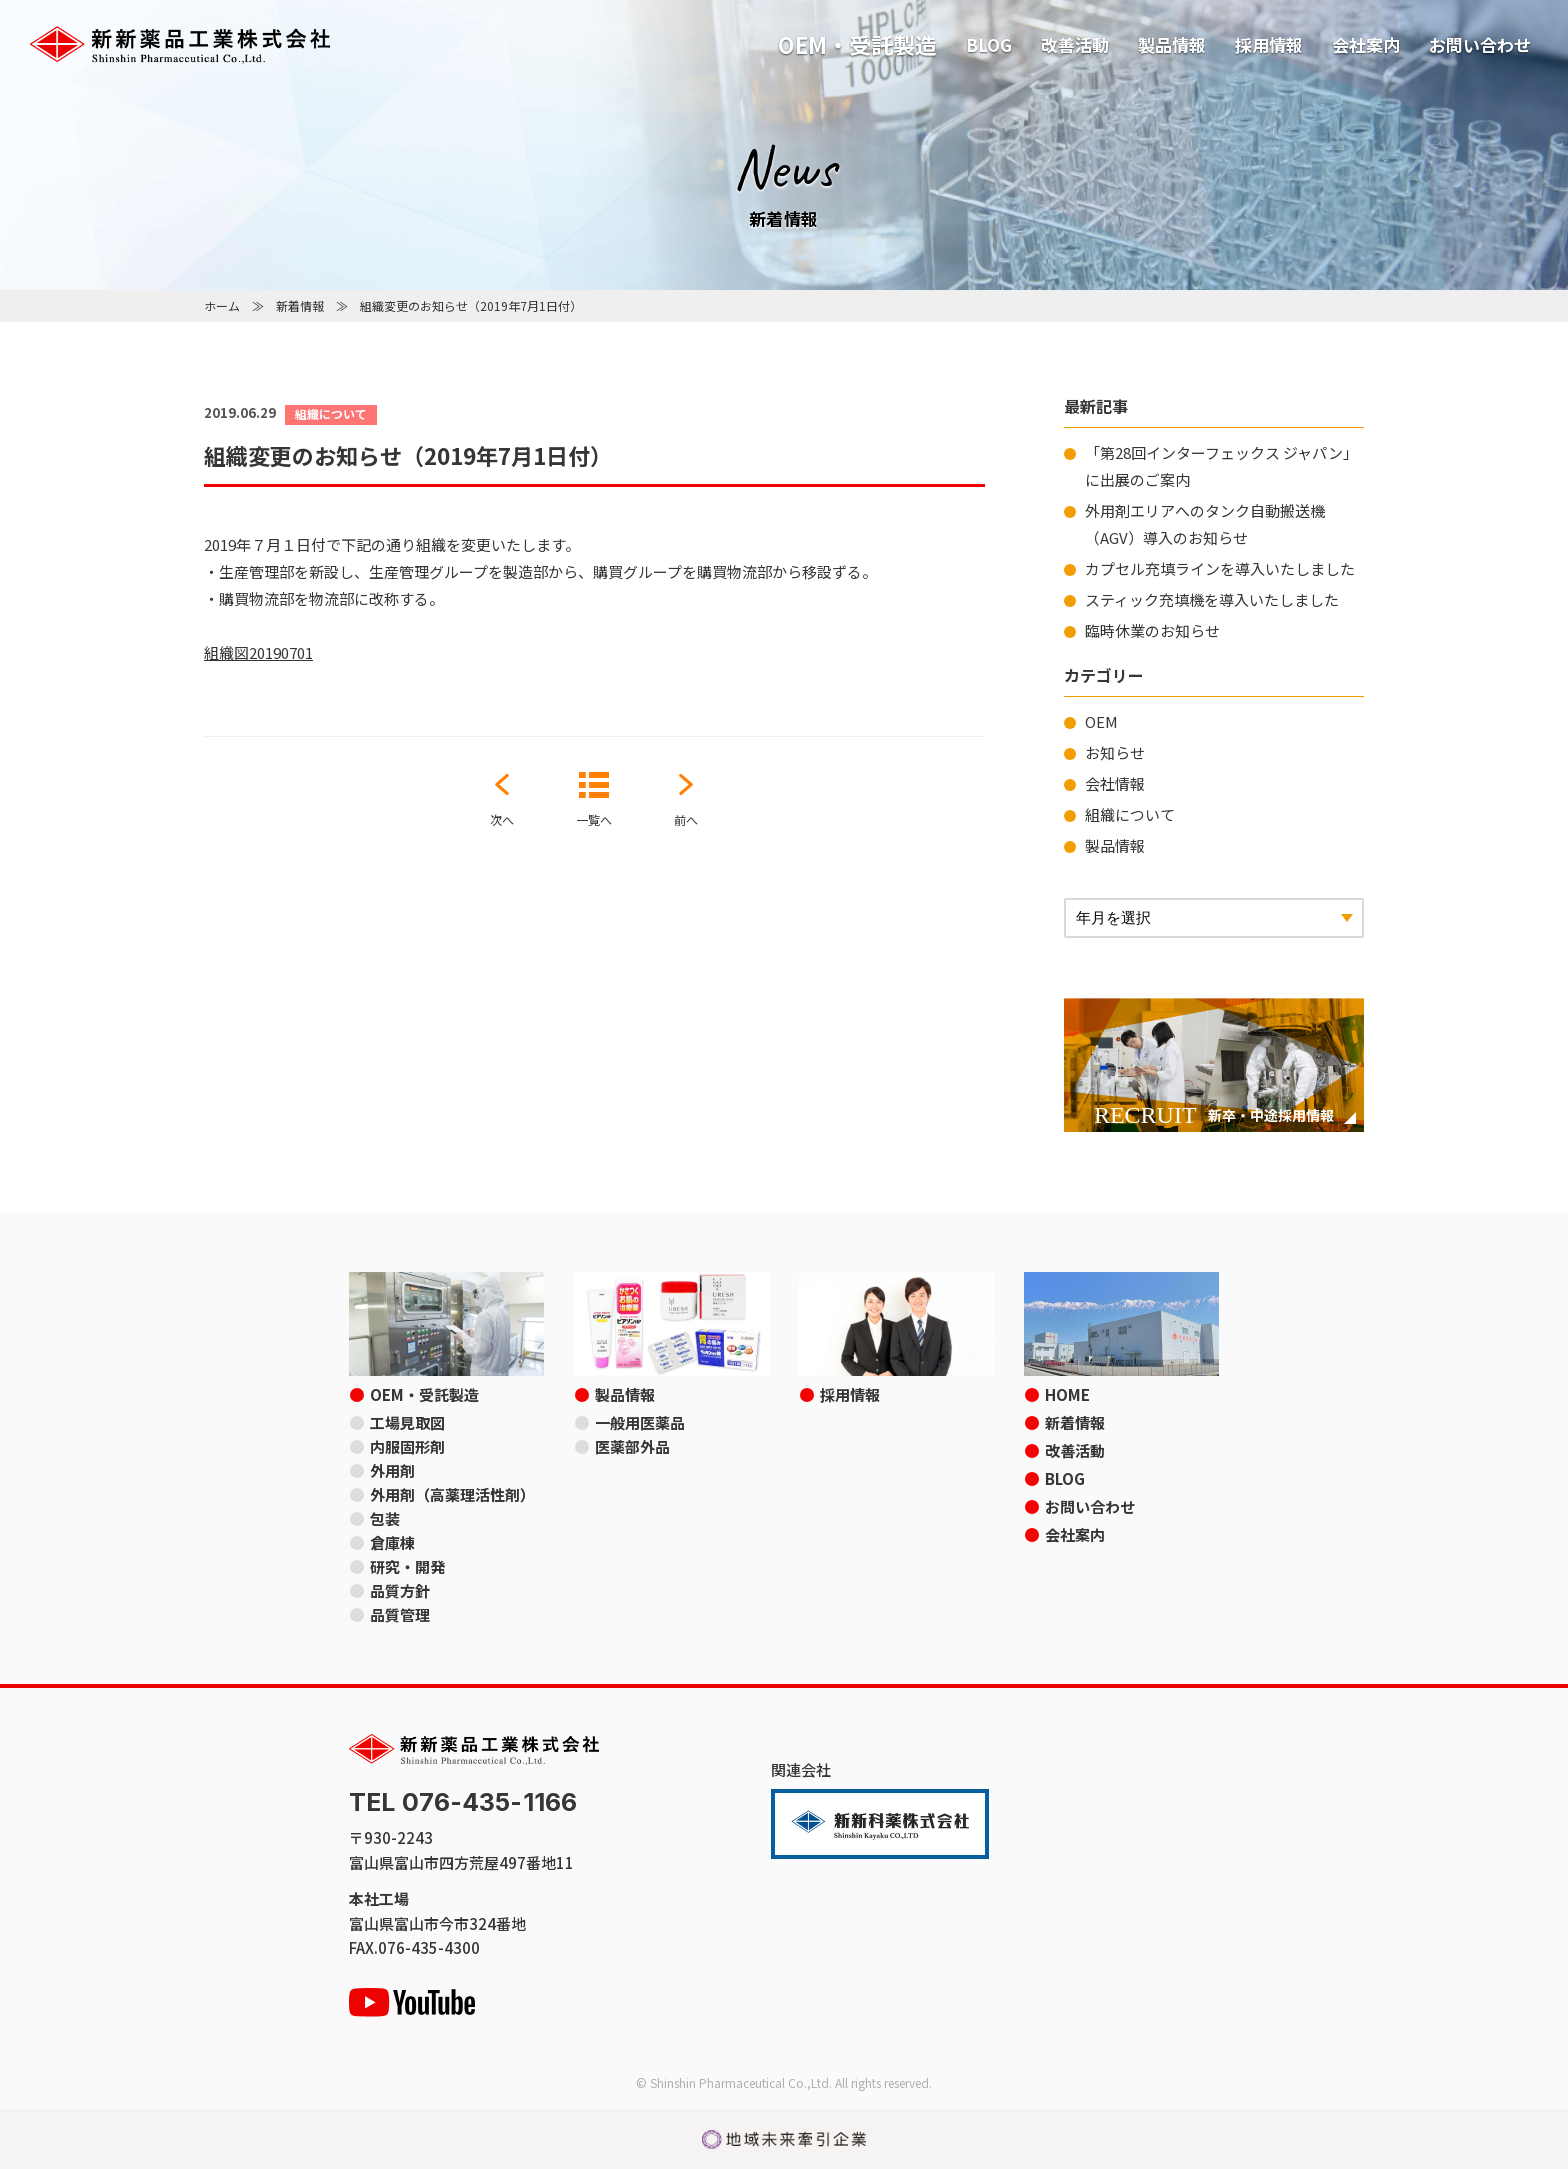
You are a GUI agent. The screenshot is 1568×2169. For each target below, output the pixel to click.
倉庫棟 (392, 1542)
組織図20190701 (258, 652)
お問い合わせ (1480, 44)
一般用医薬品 (640, 1422)
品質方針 (400, 1590)
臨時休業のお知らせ (1152, 630)
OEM (1101, 721)
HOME (1067, 1394)
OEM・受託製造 (857, 44)
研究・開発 (407, 1566)
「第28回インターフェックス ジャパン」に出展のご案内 (1221, 466)
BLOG (989, 44)
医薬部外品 (632, 1446)
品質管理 (400, 1614)
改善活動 (1075, 44)
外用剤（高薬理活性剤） (452, 1494)
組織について (1130, 814)
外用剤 (392, 1470)
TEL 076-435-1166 (463, 1802)
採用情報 (1269, 44)
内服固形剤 (407, 1446)
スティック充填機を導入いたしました (1212, 599)
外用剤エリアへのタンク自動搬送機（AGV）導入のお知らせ (1205, 524)
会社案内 (1366, 44)
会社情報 (1115, 783)
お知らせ (1115, 752)
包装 (385, 1518)
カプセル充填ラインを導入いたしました (1220, 568)
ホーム (222, 305)
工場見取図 (407, 1422)
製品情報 (1172, 44)
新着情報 (300, 305)
